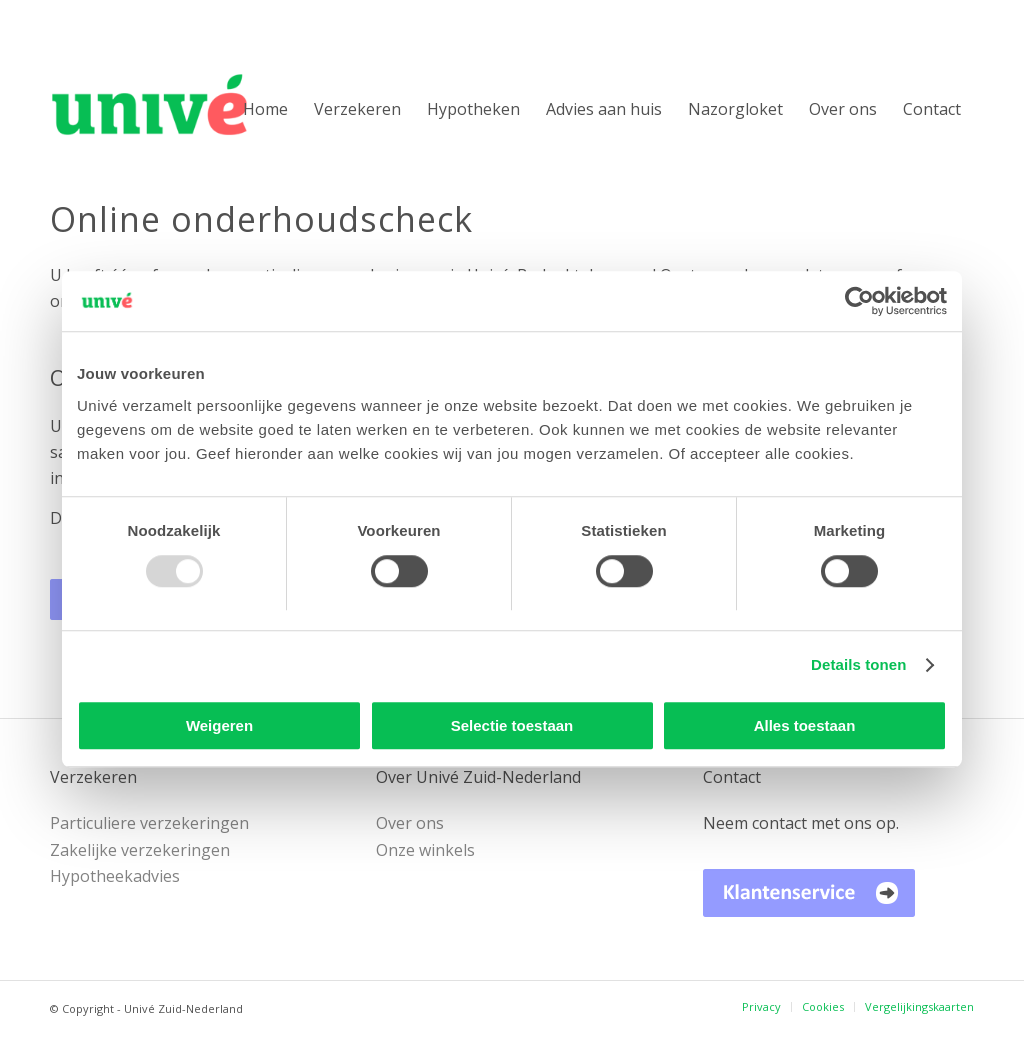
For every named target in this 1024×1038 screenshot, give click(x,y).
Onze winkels (425, 850)
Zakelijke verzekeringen (140, 850)
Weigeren (219, 725)
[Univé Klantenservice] (809, 892)
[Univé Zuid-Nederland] (181, 109)
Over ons (410, 823)
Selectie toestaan (512, 725)
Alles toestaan (805, 725)
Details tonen (858, 664)
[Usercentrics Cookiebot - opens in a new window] (859, 301)
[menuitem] (265, 109)
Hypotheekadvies (115, 876)
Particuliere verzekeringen (149, 823)
